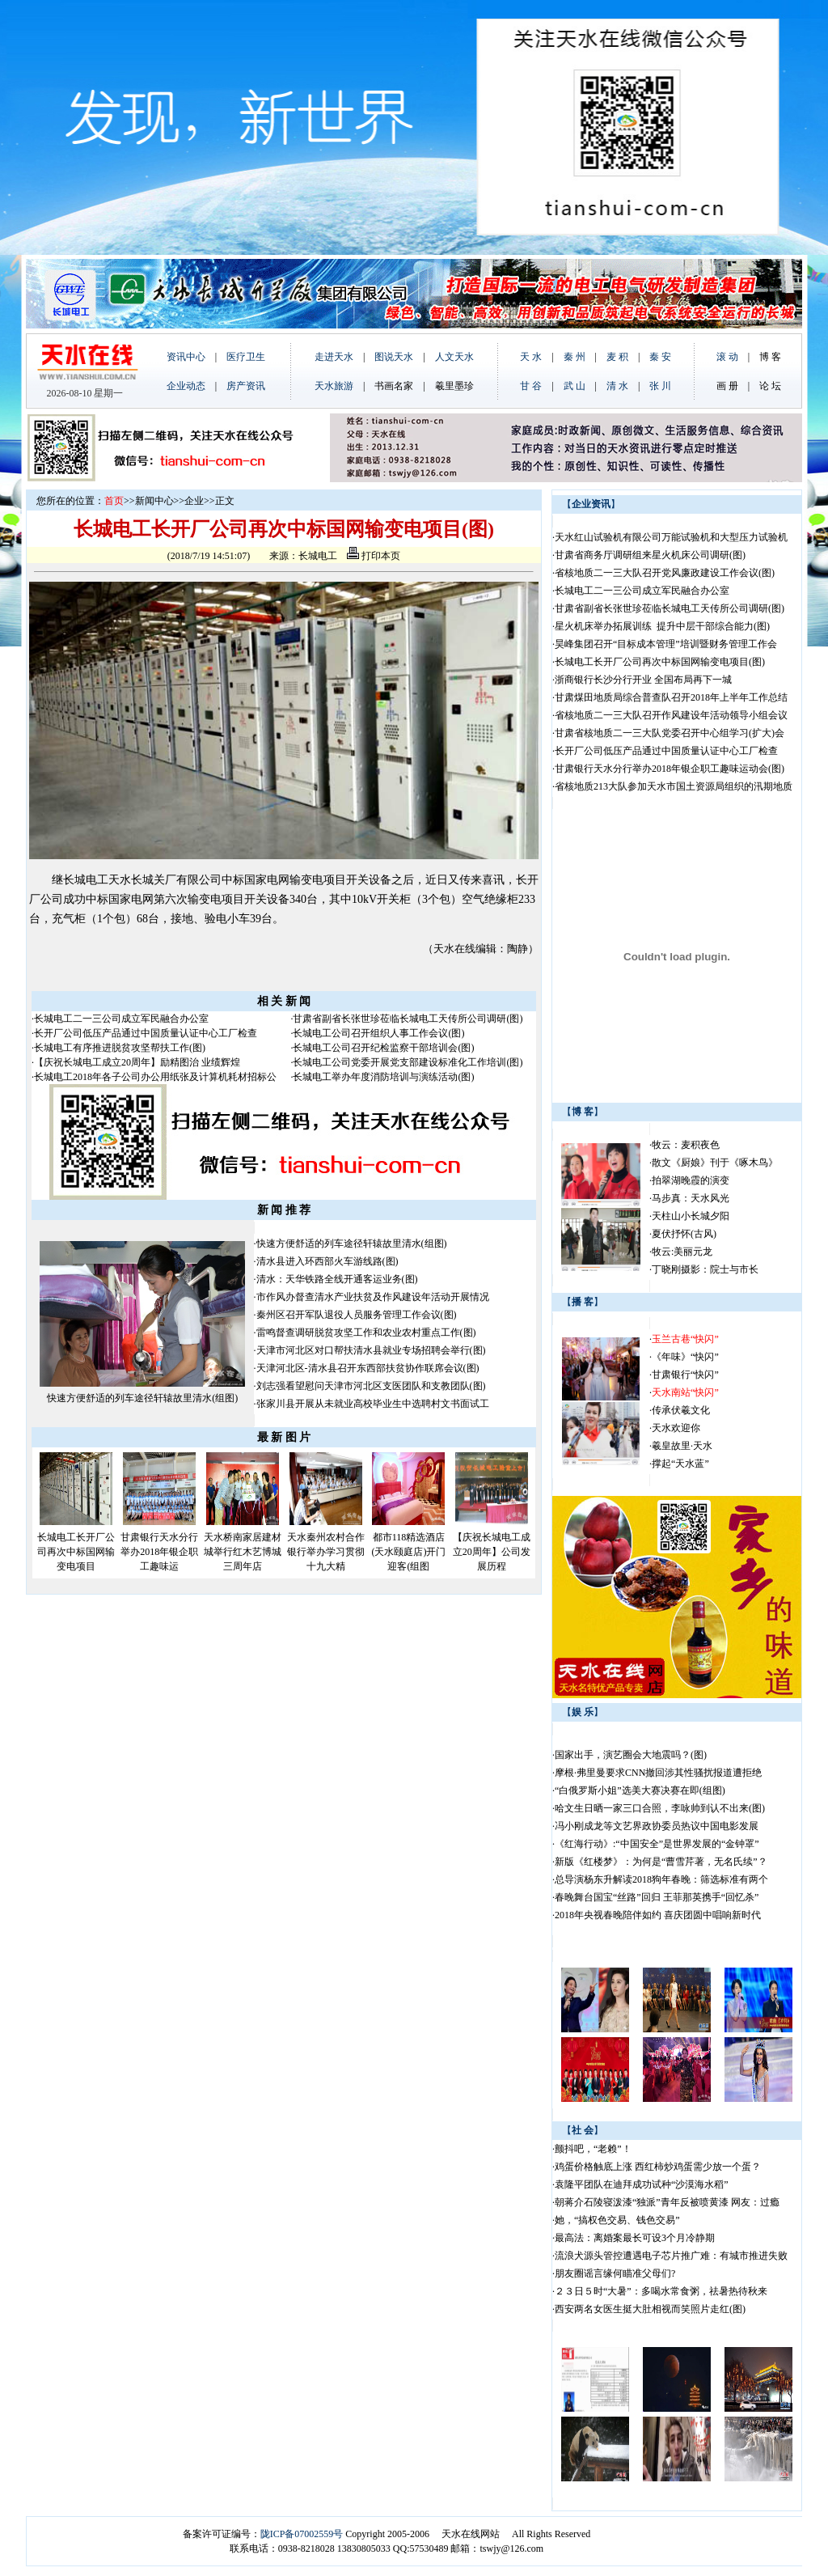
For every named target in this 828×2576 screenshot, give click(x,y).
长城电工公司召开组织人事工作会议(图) (378, 1033)
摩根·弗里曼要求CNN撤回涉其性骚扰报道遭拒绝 (658, 1772)
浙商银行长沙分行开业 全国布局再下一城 (643, 679)
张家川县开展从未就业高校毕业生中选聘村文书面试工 (372, 1403)
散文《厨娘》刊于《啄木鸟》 (715, 1162)
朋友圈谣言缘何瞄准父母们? (615, 2273)
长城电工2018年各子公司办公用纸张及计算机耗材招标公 (155, 1077)
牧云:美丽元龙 (682, 1251)
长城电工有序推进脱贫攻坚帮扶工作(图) (119, 1047)
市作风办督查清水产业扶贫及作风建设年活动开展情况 (372, 1297)
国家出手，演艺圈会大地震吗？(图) (631, 1754)
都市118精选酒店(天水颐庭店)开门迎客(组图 (408, 1552)
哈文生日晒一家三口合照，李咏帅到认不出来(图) (660, 1808)
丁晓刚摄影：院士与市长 (705, 1269)
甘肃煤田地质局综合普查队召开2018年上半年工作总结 (671, 697)
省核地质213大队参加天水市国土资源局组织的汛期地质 (673, 786)
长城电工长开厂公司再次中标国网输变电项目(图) (660, 661)
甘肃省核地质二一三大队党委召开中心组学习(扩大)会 (669, 733)
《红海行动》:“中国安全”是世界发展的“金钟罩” (657, 1843)
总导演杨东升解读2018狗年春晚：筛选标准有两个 (661, 1879)
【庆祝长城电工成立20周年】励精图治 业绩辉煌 (137, 1062)
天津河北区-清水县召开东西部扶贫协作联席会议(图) (367, 1368)
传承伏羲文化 (681, 1410)
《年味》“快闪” (685, 1356)
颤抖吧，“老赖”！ (593, 2148)
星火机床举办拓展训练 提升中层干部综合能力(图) (662, 626)
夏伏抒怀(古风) (684, 1233)
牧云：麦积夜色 (686, 1144)
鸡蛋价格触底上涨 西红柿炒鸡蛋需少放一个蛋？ (658, 2166)
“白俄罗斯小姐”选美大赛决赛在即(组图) (640, 1790)
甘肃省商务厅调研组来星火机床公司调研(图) (650, 555)
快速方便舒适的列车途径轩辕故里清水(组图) (142, 1398)
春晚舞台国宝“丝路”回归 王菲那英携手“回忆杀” (656, 1897)
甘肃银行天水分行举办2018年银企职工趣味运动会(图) (669, 768)
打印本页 (373, 555)
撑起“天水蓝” (680, 1463)
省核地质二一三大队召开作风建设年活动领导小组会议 (671, 715)
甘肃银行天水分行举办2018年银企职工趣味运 (159, 1552)
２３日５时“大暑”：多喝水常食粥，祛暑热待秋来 (661, 2291)
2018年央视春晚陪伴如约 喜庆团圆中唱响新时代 (658, 1915)
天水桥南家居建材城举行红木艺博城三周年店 (242, 1552)
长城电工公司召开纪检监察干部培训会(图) (383, 1047)
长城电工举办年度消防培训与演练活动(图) (383, 1077)
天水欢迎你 (676, 1428)
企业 (194, 500)
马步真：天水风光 (690, 1198)
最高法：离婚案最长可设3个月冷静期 (635, 2237)
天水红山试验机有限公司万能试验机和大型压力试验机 (671, 537)
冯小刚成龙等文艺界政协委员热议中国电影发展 (656, 1826)
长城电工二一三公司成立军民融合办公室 (121, 1018)
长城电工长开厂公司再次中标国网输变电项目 (76, 1552)
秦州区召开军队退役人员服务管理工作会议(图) (356, 1314)
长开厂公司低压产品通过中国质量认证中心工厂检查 (145, 1033)
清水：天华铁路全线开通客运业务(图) (337, 1279)
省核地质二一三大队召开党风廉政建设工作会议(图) (665, 572)
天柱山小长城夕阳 (690, 1216)
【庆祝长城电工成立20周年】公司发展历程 (491, 1552)
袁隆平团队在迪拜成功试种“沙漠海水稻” (642, 2184)
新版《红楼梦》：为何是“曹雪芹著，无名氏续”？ (661, 1861)
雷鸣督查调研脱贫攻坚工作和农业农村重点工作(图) (366, 1332)
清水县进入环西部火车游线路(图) (327, 1261)
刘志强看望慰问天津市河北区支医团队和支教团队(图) (371, 1386)
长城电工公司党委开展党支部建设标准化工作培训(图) (407, 1062)
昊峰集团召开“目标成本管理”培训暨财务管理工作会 (666, 644)
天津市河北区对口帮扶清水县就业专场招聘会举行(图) (371, 1350)
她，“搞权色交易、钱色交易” (617, 2220)
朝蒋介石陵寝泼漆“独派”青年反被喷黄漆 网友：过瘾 (667, 2202)
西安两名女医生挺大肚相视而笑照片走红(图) (650, 2309)
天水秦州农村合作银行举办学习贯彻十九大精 (326, 1552)
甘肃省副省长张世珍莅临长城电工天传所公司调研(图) (407, 1018)
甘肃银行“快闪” (685, 1374)
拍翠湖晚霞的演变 (690, 1180)
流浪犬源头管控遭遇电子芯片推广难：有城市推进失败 (671, 2255)
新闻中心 (154, 500)
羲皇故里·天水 (682, 1445)
